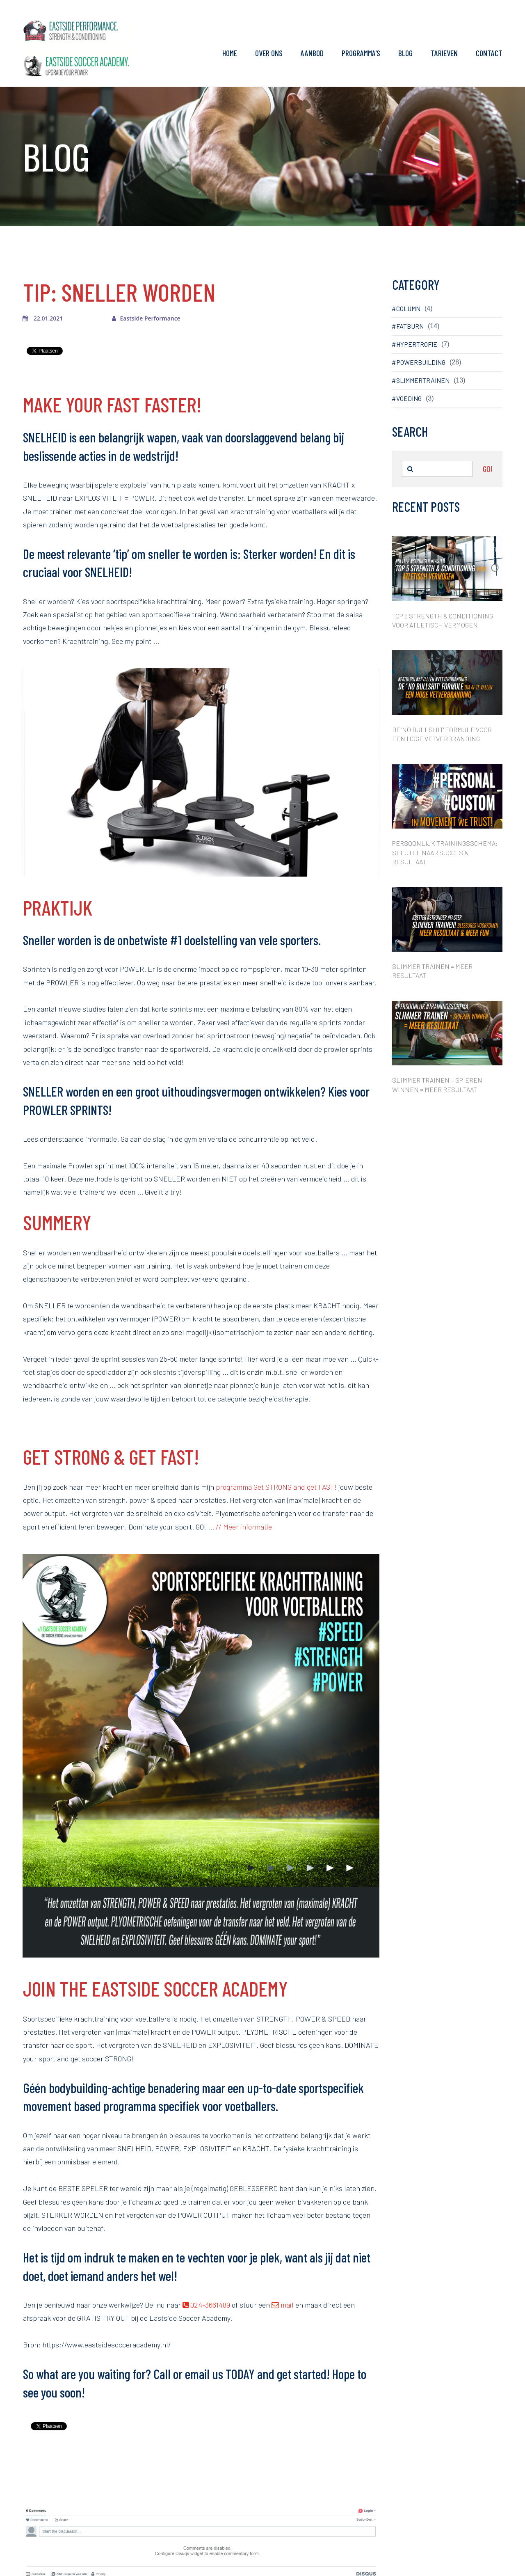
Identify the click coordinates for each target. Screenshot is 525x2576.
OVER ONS (269, 53)
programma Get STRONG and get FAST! (276, 1486)
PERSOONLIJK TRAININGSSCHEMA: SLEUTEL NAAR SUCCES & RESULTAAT (445, 852)
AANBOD (312, 53)
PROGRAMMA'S (361, 53)
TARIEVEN (444, 53)
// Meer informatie (244, 1526)
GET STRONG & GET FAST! (111, 1456)
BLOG (405, 53)
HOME (229, 53)
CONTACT (489, 53)
